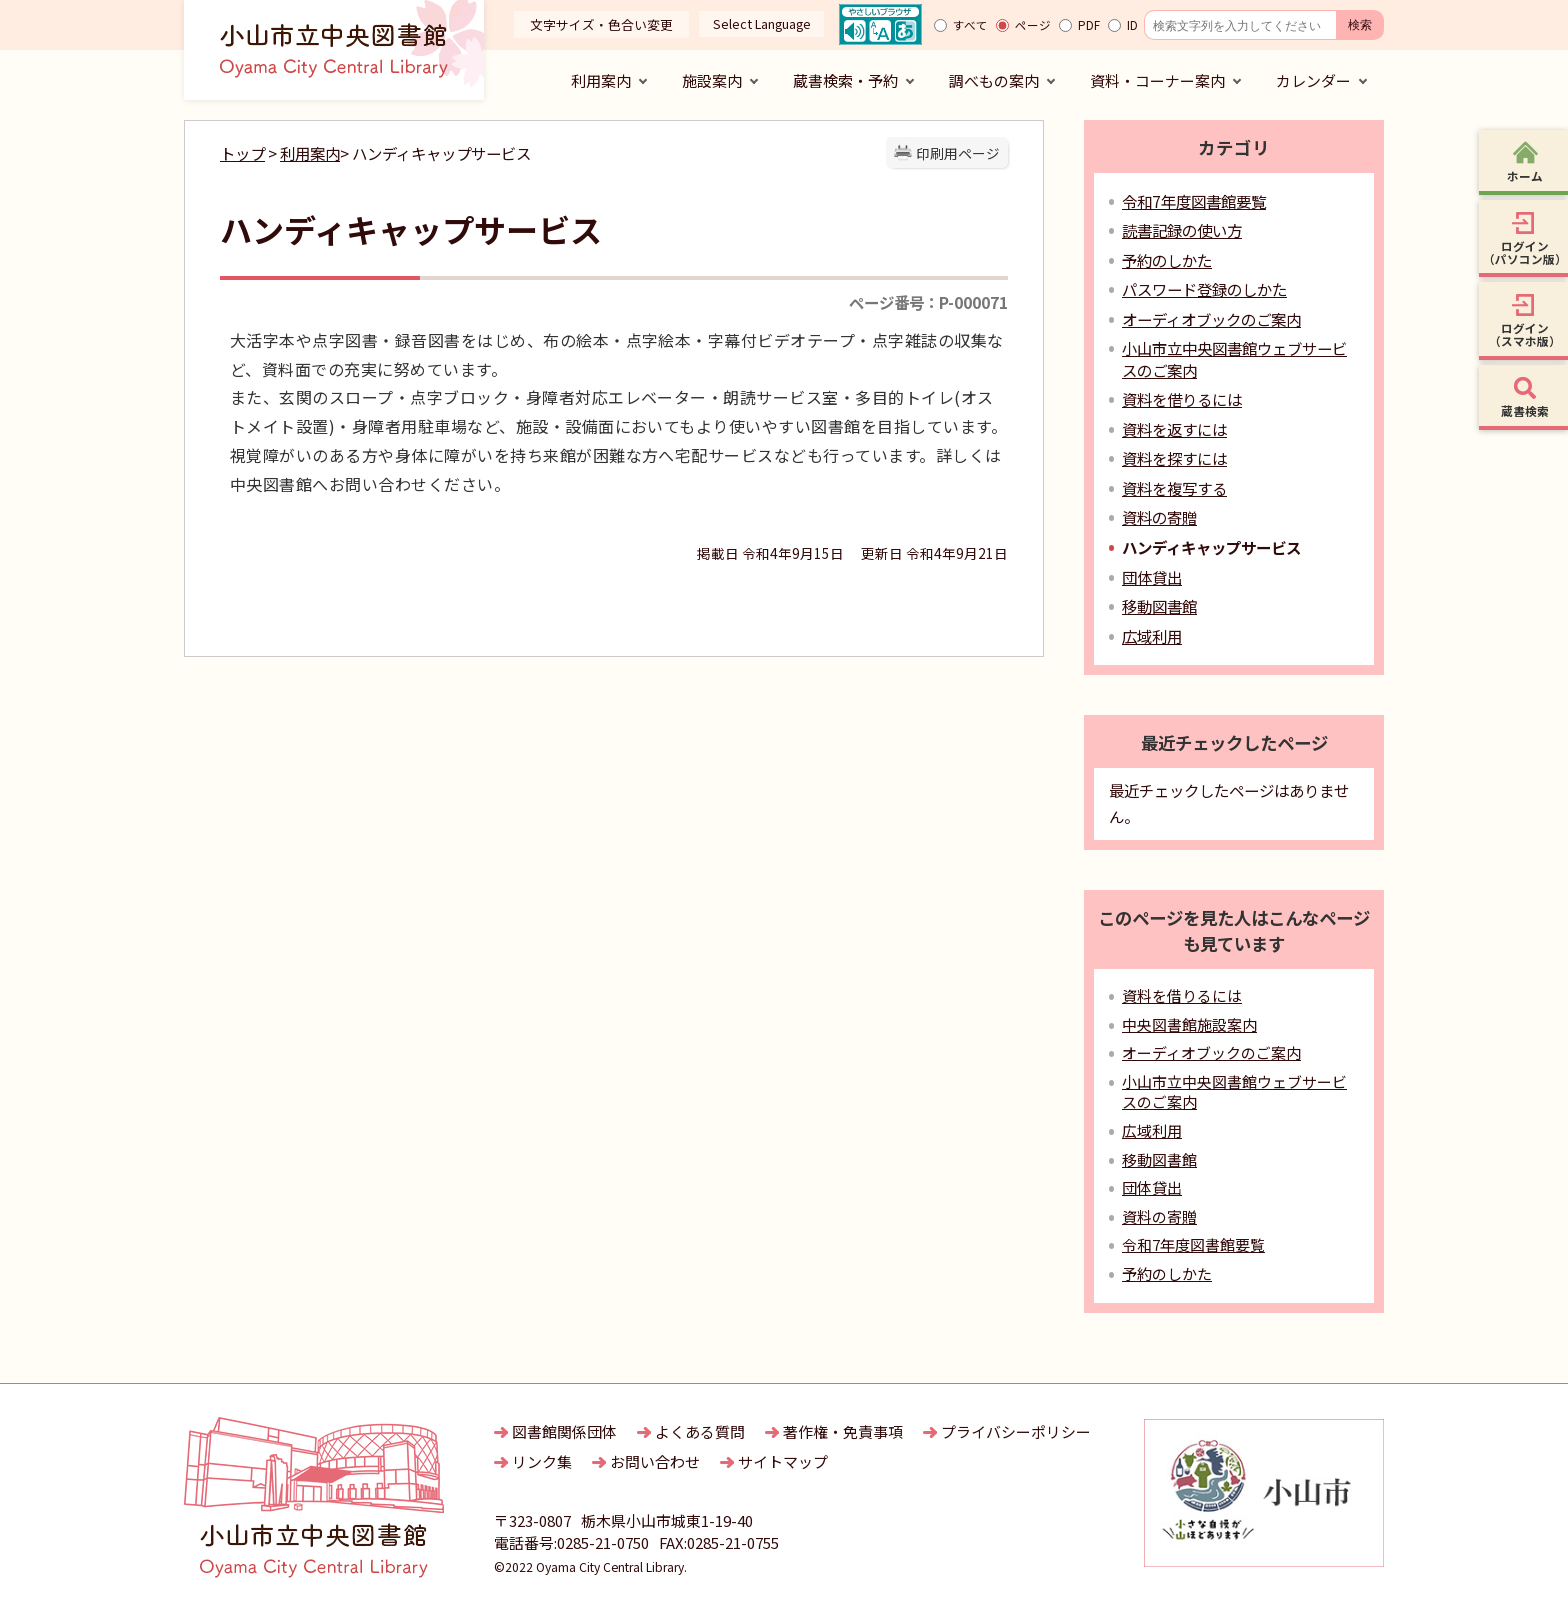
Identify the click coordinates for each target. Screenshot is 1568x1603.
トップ (242, 153)
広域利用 (1152, 636)
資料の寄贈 (1159, 517)
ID (1132, 25)
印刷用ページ (958, 153)
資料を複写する (1174, 488)
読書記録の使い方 (1182, 230)
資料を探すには (1174, 458)
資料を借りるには (1182, 399)
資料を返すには (1174, 429)
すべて (970, 25)
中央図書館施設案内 (1189, 1024)
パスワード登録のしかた (1204, 289)
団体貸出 (1152, 577)
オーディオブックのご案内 (1211, 319)
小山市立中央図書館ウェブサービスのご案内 (1234, 1091)
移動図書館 (1159, 606)
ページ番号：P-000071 (928, 302)
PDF (1089, 25)
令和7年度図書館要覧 (1194, 201)
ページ (1033, 25)
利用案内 (310, 153)
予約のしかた (1167, 260)
